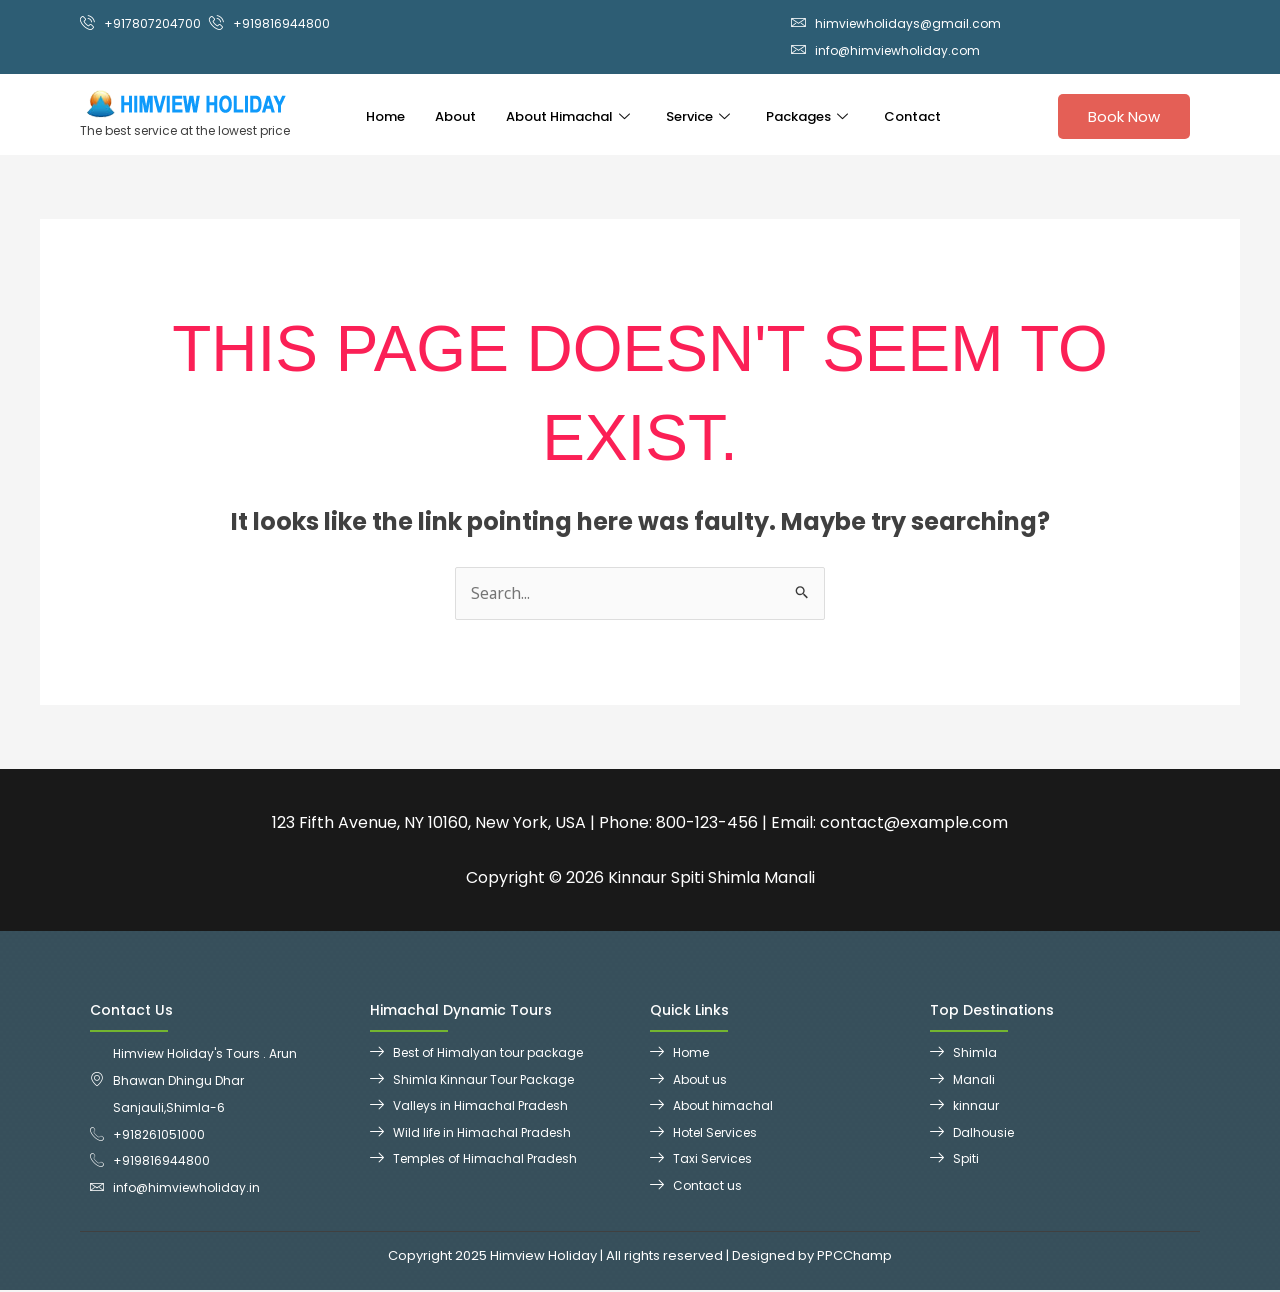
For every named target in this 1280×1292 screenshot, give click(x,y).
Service (698, 115)
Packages (807, 115)
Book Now (1124, 116)
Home (385, 115)
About (455, 115)
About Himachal (568, 115)
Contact (912, 115)
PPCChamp (854, 1258)
